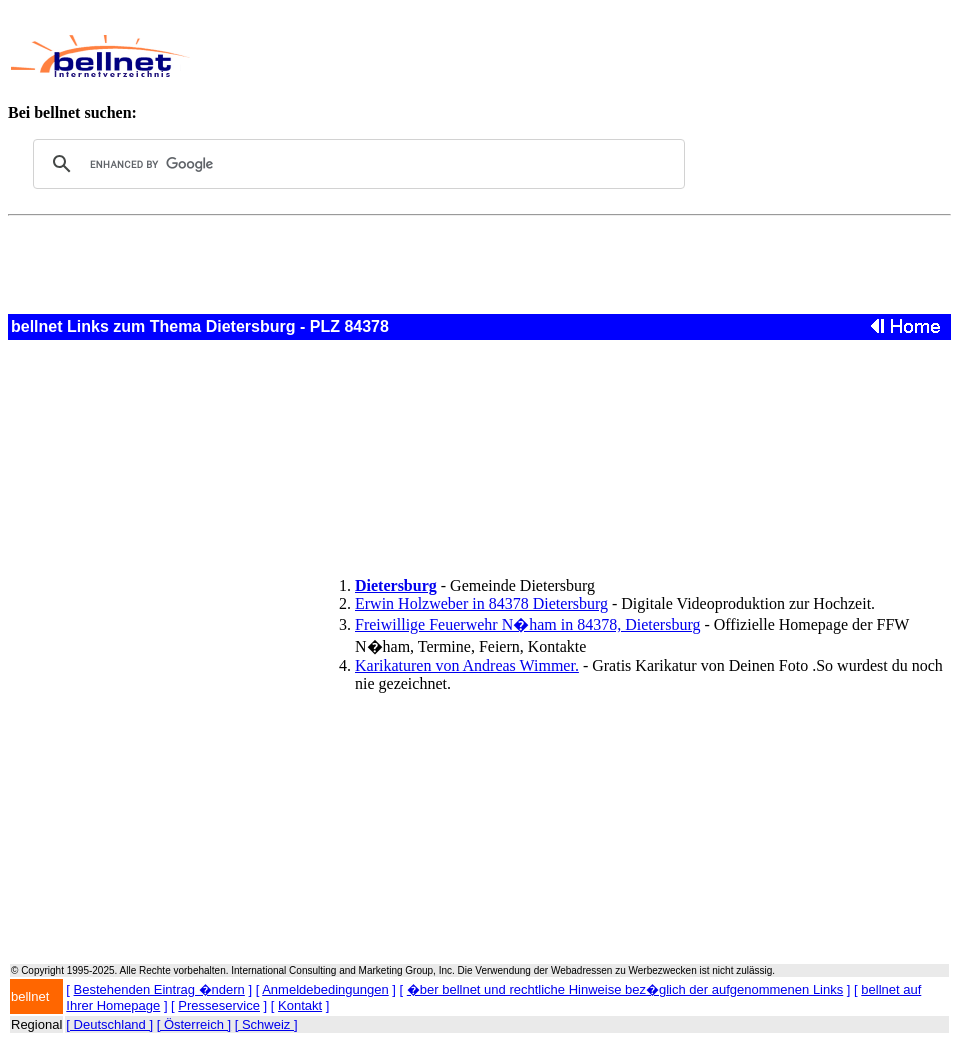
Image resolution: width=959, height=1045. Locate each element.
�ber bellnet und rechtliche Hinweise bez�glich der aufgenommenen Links (625, 989)
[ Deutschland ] (109, 1024)
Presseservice (219, 1005)
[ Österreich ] (194, 1024)
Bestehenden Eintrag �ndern (159, 989)
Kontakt (300, 1005)
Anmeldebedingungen (325, 989)
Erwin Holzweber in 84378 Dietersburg (481, 603)
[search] (356, 164)
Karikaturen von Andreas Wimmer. (467, 665)
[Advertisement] (563, 56)
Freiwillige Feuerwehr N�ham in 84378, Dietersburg (527, 624)
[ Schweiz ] (266, 1024)
